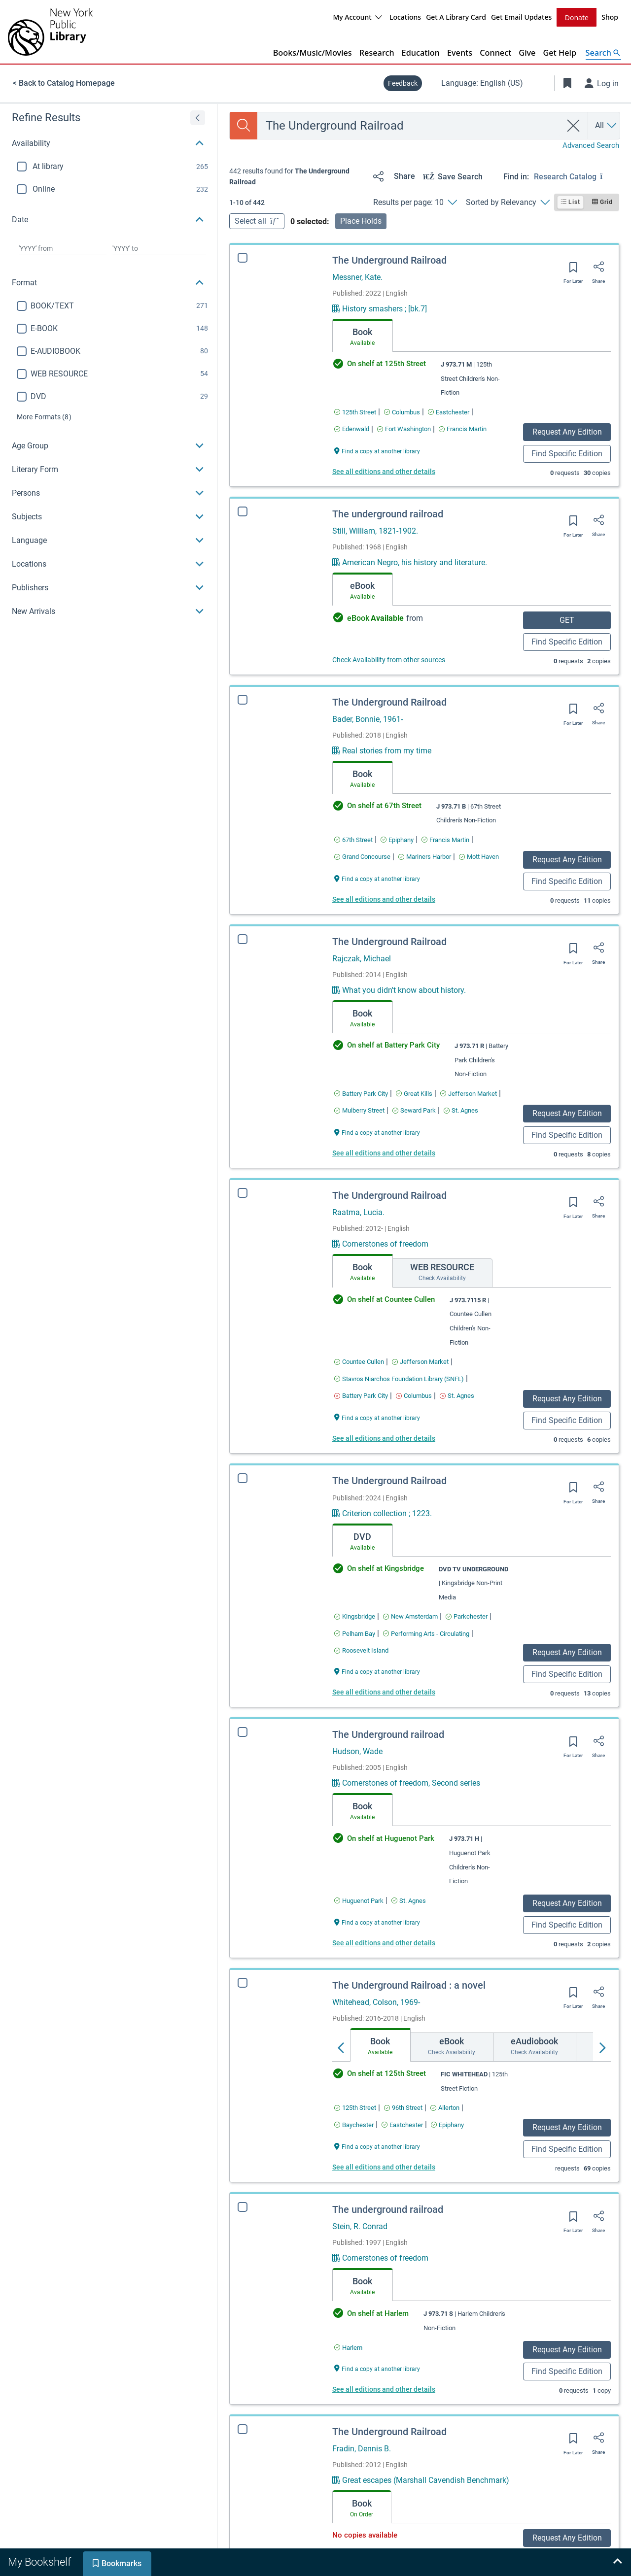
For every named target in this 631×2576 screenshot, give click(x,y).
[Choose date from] (62, 248)
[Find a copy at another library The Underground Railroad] (377, 450)
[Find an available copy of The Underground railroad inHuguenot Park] (359, 1901)
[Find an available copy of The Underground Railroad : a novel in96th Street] (403, 2107)
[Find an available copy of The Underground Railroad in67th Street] (353, 840)
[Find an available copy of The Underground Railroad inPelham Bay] (354, 1633)
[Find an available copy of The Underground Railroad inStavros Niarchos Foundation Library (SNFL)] (399, 1379)
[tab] (362, 335)
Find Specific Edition (566, 453)
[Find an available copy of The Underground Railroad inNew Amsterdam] (410, 1616)
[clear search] (573, 125)
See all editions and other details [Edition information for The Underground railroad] (383, 1943)
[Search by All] (606, 126)
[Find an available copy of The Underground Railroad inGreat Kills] (414, 1093)
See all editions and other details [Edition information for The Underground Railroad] (383, 471)
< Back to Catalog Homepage (64, 83)
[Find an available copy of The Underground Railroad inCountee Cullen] (359, 1361)
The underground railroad (387, 514)
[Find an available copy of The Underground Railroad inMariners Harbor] (424, 856)
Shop (609, 17)
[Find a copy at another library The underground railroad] (377, 2368)
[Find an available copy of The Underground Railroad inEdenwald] (351, 429)
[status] (297, 177)
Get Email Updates (521, 17)
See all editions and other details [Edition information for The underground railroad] (383, 2389)
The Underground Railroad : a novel (409, 1985)
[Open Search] (603, 52)
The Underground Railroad (389, 260)
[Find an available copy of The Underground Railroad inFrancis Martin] (463, 429)
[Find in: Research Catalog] (576, 176)
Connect (495, 52)
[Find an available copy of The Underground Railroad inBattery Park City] (361, 1093)
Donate (577, 17)
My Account (357, 17)
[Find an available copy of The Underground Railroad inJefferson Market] (468, 1093)
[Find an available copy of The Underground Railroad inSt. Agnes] (461, 1110)
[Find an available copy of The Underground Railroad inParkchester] (467, 1616)
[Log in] (602, 83)
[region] (108, 363)
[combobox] (409, 126)
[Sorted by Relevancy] (507, 202)
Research (376, 52)
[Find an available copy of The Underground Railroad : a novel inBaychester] (354, 2125)
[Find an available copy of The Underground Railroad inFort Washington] (404, 429)
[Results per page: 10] (414, 202)
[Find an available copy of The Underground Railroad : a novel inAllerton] (444, 2107)
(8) (44, 417)
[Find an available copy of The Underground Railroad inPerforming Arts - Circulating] (426, 1633)
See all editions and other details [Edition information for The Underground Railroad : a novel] (383, 2167)
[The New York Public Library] (50, 32)
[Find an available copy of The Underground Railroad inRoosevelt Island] (361, 1650)
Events (459, 52)
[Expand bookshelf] (617, 2562)
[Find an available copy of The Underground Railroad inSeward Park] (414, 1110)
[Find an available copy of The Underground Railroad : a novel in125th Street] (355, 2107)
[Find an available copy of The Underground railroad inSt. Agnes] (408, 1901)
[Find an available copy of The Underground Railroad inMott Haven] (479, 856)
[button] (108, 143)
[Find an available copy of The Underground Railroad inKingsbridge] (354, 1616)
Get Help (559, 52)
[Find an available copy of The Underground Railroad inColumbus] (402, 412)
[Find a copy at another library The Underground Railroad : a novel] (377, 2146)
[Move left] (341, 2048)
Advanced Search (590, 145)
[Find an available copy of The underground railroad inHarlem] (348, 2347)
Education (421, 52)
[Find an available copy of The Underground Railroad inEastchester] (448, 412)
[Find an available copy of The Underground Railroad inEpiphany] (397, 840)
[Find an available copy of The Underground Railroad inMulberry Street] (359, 1110)
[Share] (392, 176)
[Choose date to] (159, 248)
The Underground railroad (388, 1734)
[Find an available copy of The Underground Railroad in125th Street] (355, 412)
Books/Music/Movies (312, 52)
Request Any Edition (567, 432)
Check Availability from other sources (388, 660)
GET (567, 620)
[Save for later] (573, 270)
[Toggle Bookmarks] (567, 83)
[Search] (243, 125)
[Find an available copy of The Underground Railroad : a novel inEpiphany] (447, 2125)
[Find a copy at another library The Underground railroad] (377, 1922)
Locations (405, 17)
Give (527, 52)
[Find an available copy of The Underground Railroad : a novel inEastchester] (402, 2125)
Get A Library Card (456, 17)
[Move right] (602, 2048)
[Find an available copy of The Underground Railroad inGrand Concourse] (362, 856)
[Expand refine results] (197, 117)
